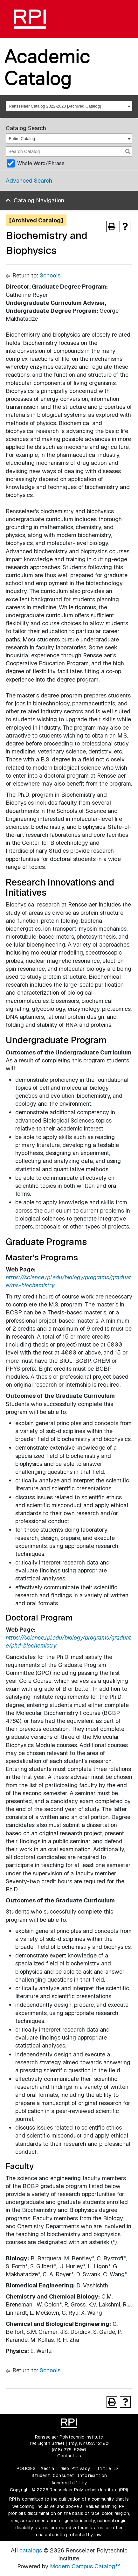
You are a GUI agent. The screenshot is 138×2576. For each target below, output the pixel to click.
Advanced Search (29, 180)
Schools (50, 275)
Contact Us (69, 2456)
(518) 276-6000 (69, 2450)
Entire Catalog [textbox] (22, 138)
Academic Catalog (47, 67)
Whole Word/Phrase (41, 163)
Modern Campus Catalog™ (85, 2566)
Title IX (108, 2468)
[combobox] (69, 106)
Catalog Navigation (39, 200)
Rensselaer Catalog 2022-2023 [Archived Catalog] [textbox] (55, 106)
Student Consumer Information (69, 2475)
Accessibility (69, 2483)
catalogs (30, 2550)
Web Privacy (75, 2468)
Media (47, 2468)
